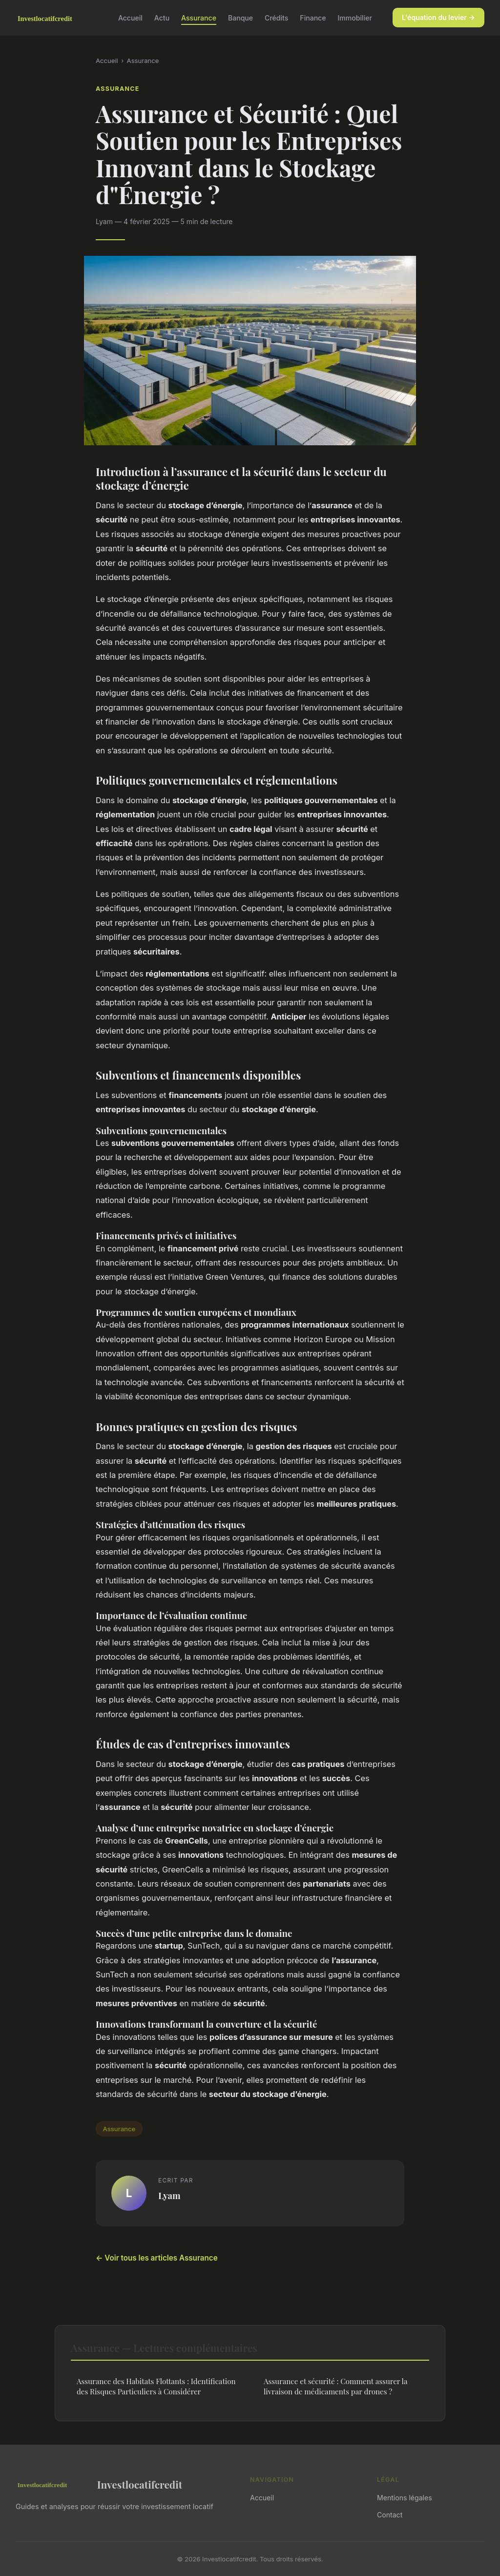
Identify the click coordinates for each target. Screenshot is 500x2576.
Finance (313, 17)
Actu (161, 17)
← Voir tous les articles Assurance (157, 2258)
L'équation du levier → (438, 17)
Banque (240, 17)
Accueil (130, 17)
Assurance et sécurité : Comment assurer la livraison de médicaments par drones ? (335, 2386)
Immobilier (355, 17)
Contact (389, 2515)
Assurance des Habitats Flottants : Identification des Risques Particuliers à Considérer (156, 2386)
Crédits (276, 17)
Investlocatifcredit (99, 2484)
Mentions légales (404, 2497)
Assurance (198, 17)
